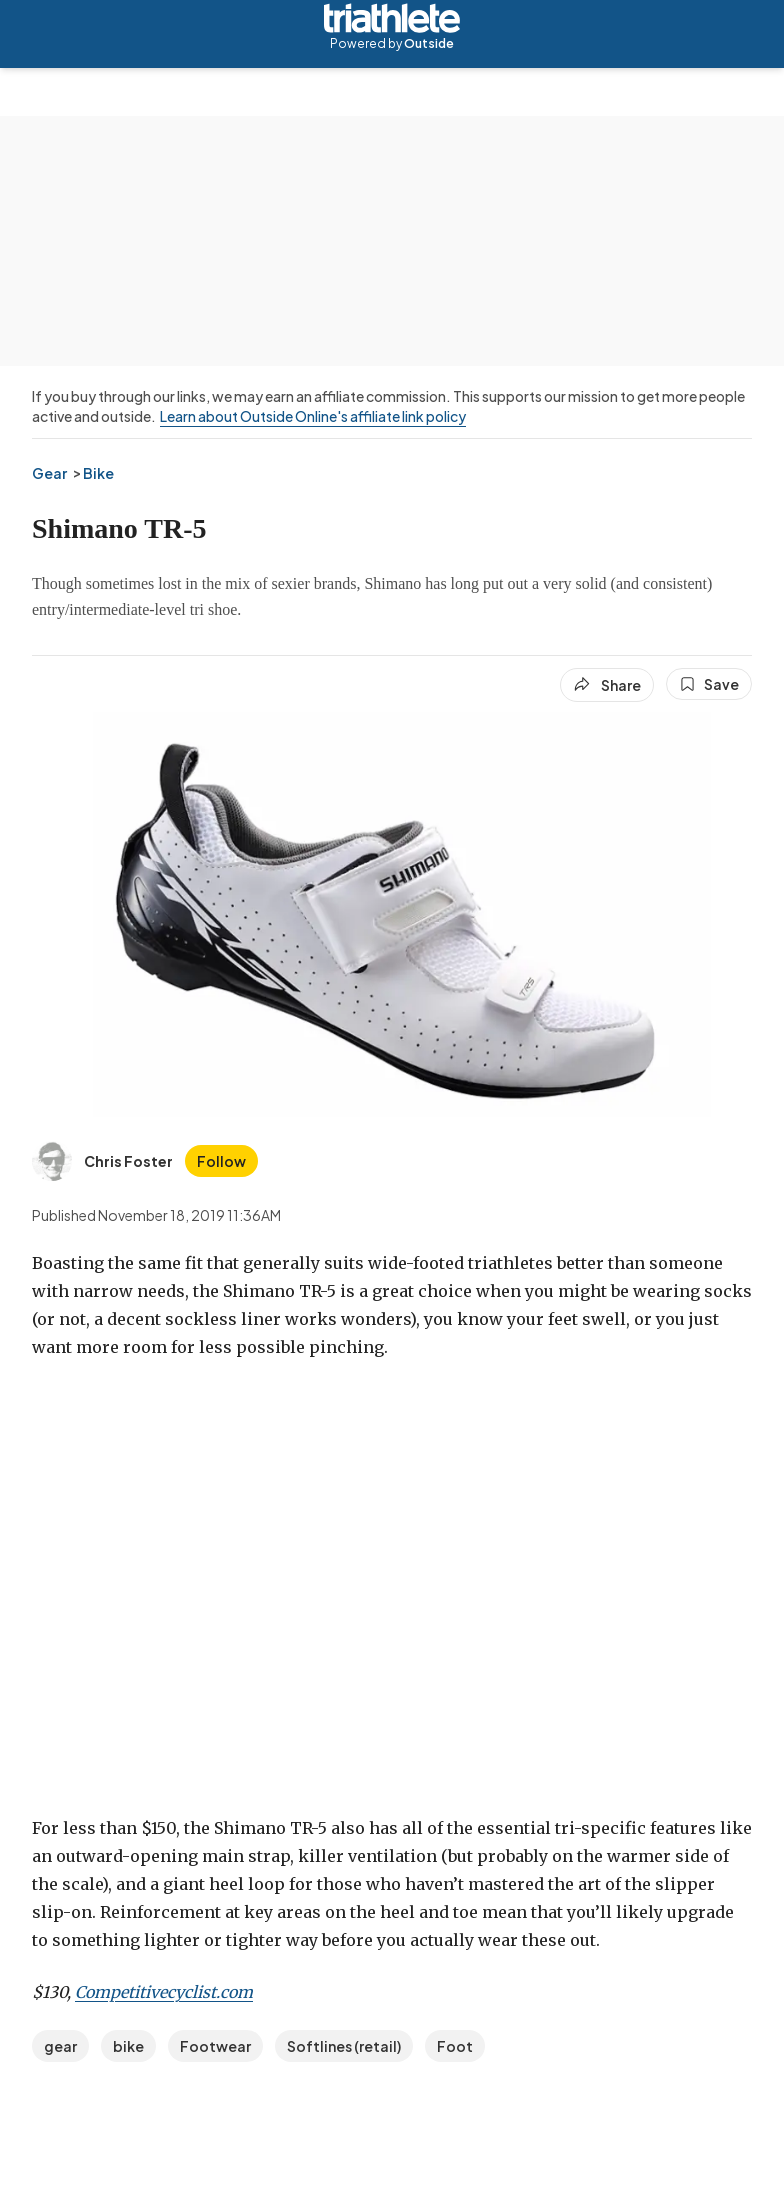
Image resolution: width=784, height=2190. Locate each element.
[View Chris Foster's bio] (102, 1161)
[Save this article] (709, 684)
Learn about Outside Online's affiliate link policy (313, 416)
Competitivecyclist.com (164, 1992)
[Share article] (607, 685)
